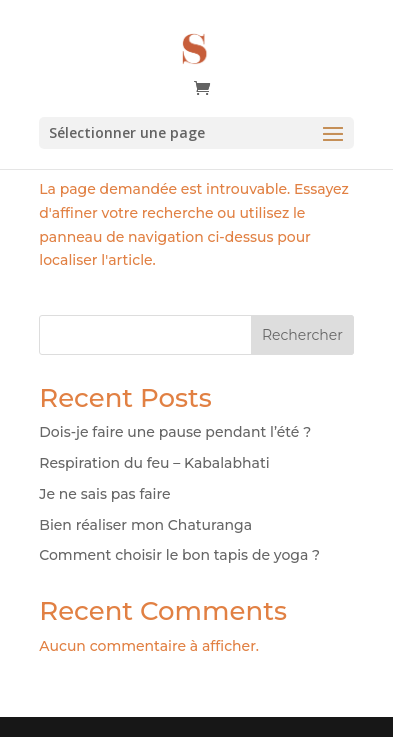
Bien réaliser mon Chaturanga (145, 525)
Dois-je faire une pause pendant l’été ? (175, 432)
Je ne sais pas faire (104, 494)
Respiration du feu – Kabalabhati (154, 463)
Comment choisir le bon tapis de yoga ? (179, 555)
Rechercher (302, 335)
